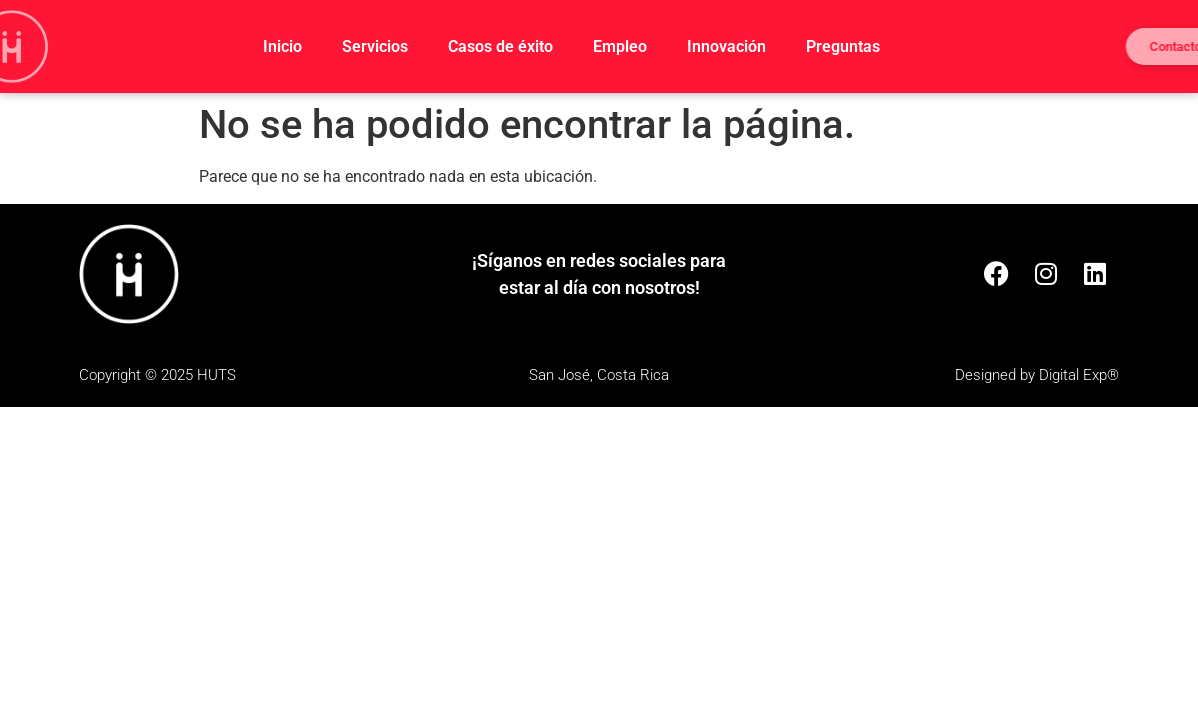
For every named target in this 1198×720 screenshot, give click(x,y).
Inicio (282, 46)
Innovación (726, 46)
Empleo (620, 46)
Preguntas (843, 46)
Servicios (375, 46)
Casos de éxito (500, 46)
